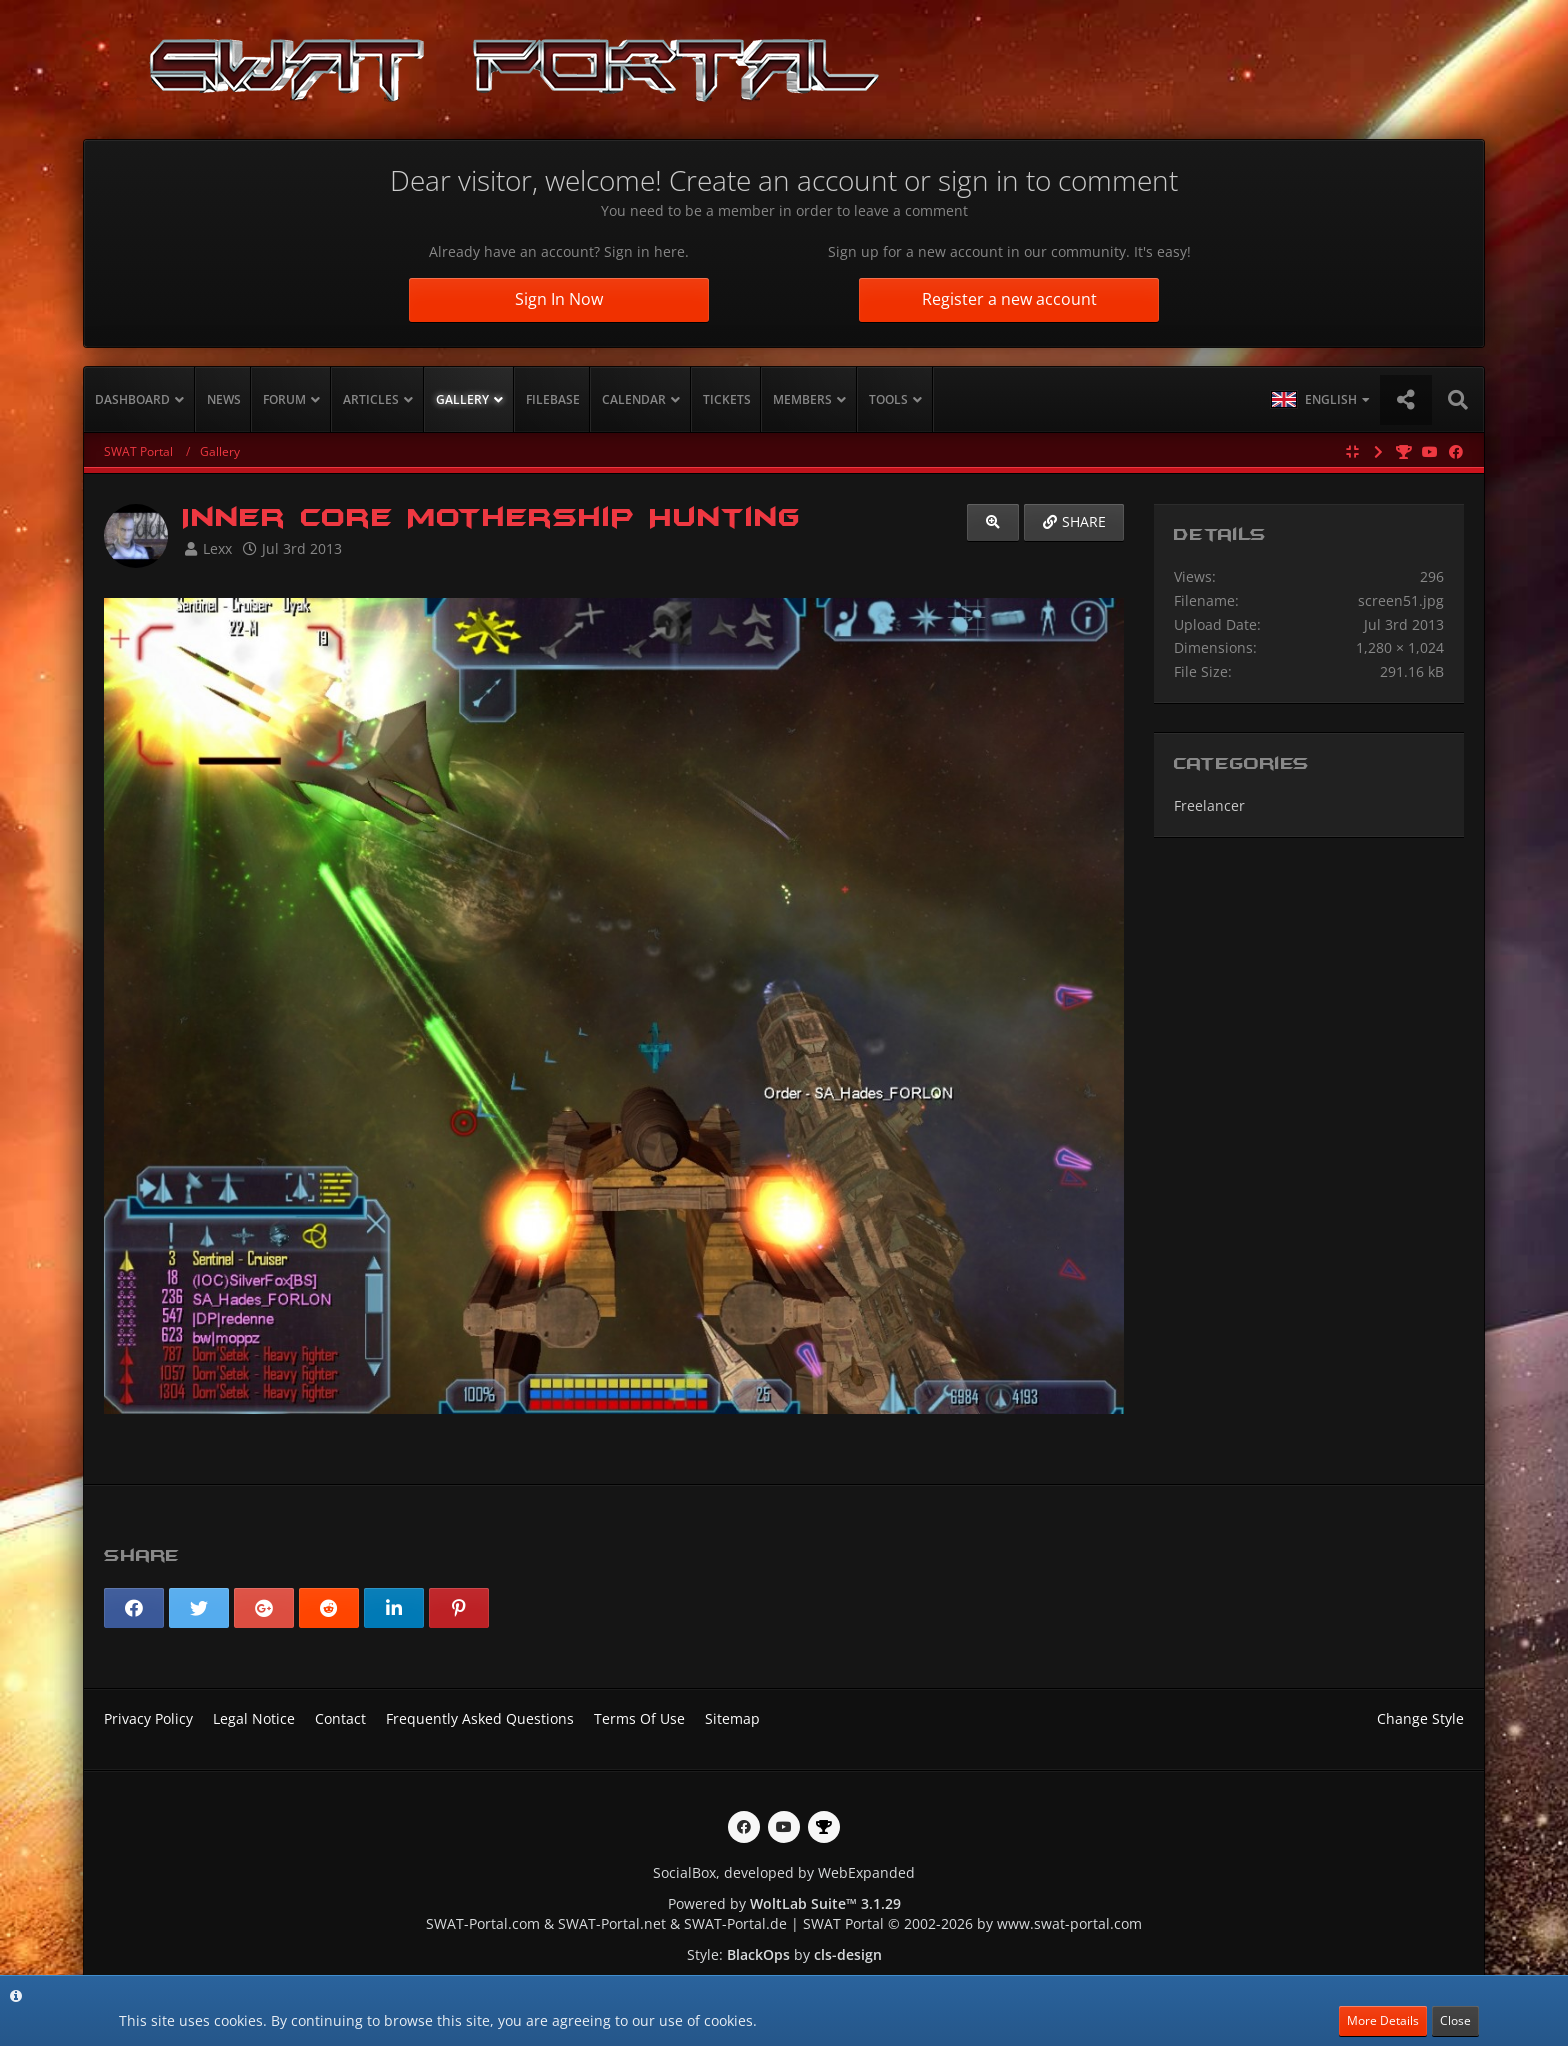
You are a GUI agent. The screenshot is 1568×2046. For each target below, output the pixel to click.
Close (1455, 2020)
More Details (1383, 2020)
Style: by (784, 1954)
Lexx (217, 548)
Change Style (1420, 1718)
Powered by (784, 1903)
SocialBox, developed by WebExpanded (784, 1872)
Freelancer (1209, 805)
